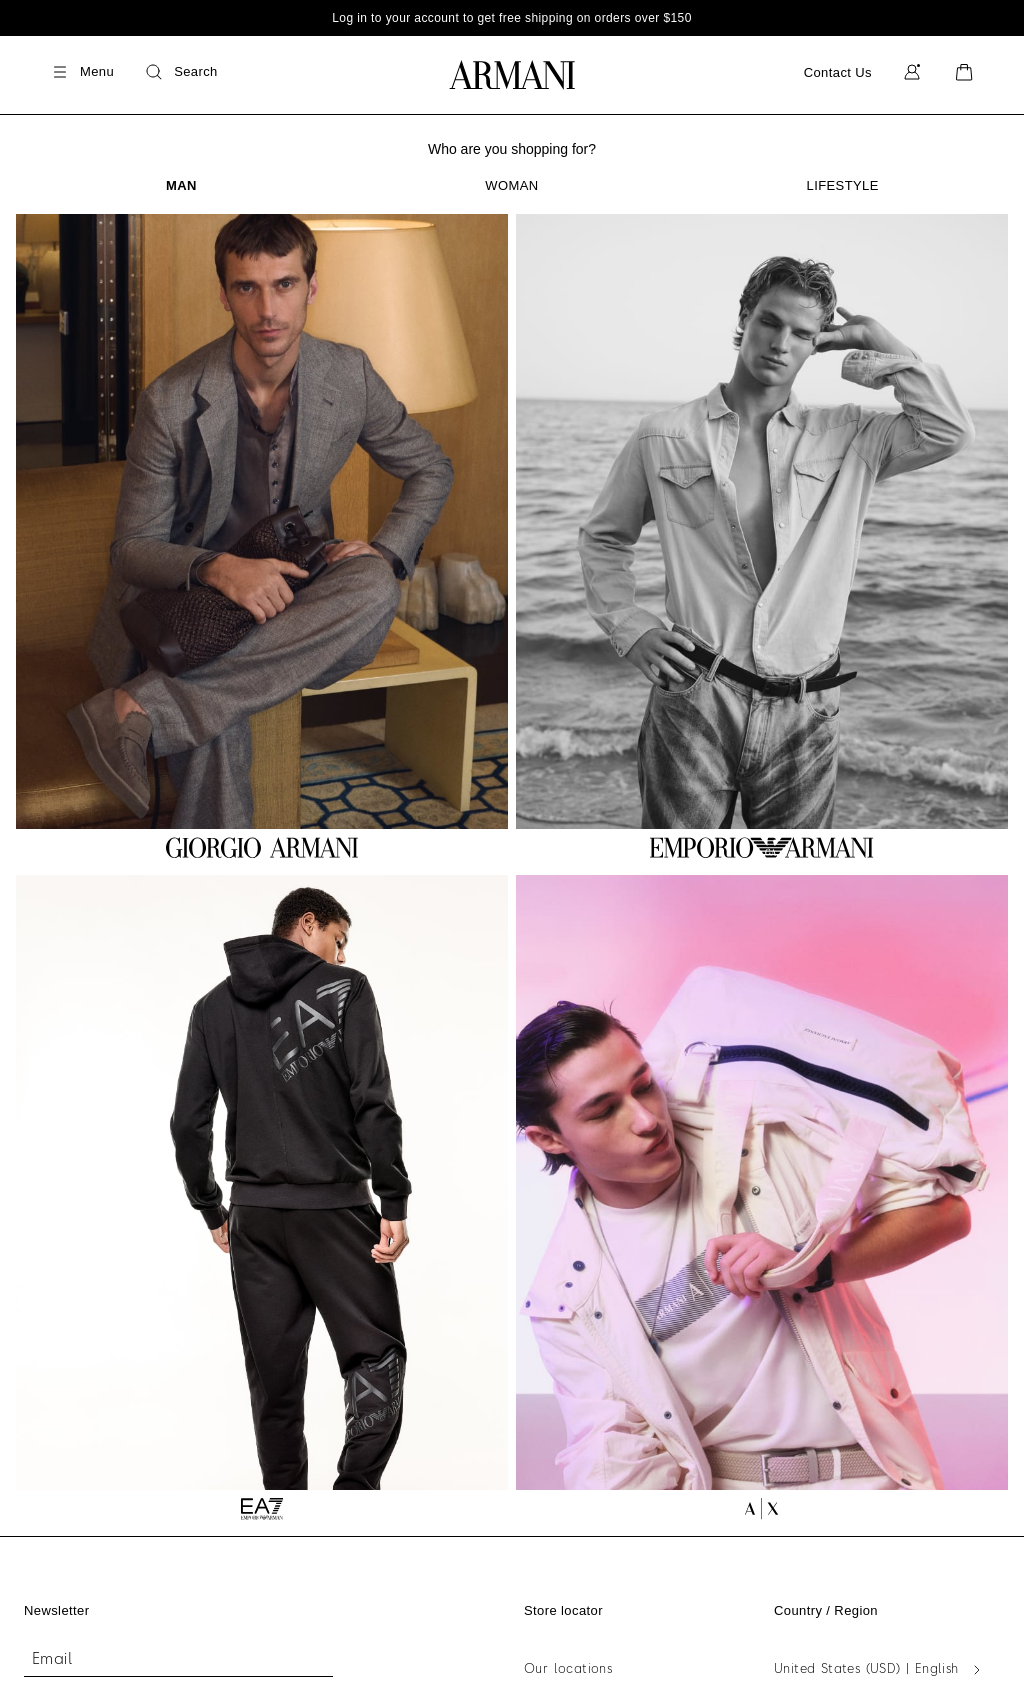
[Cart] (964, 72)
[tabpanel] (512, 867)
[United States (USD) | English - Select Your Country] (880, 1670)
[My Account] (912, 72)
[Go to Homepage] (512, 75)
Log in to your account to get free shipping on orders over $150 (511, 18)
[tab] (181, 185)
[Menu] (81, 72)
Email (52, 1660)
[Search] (180, 72)
